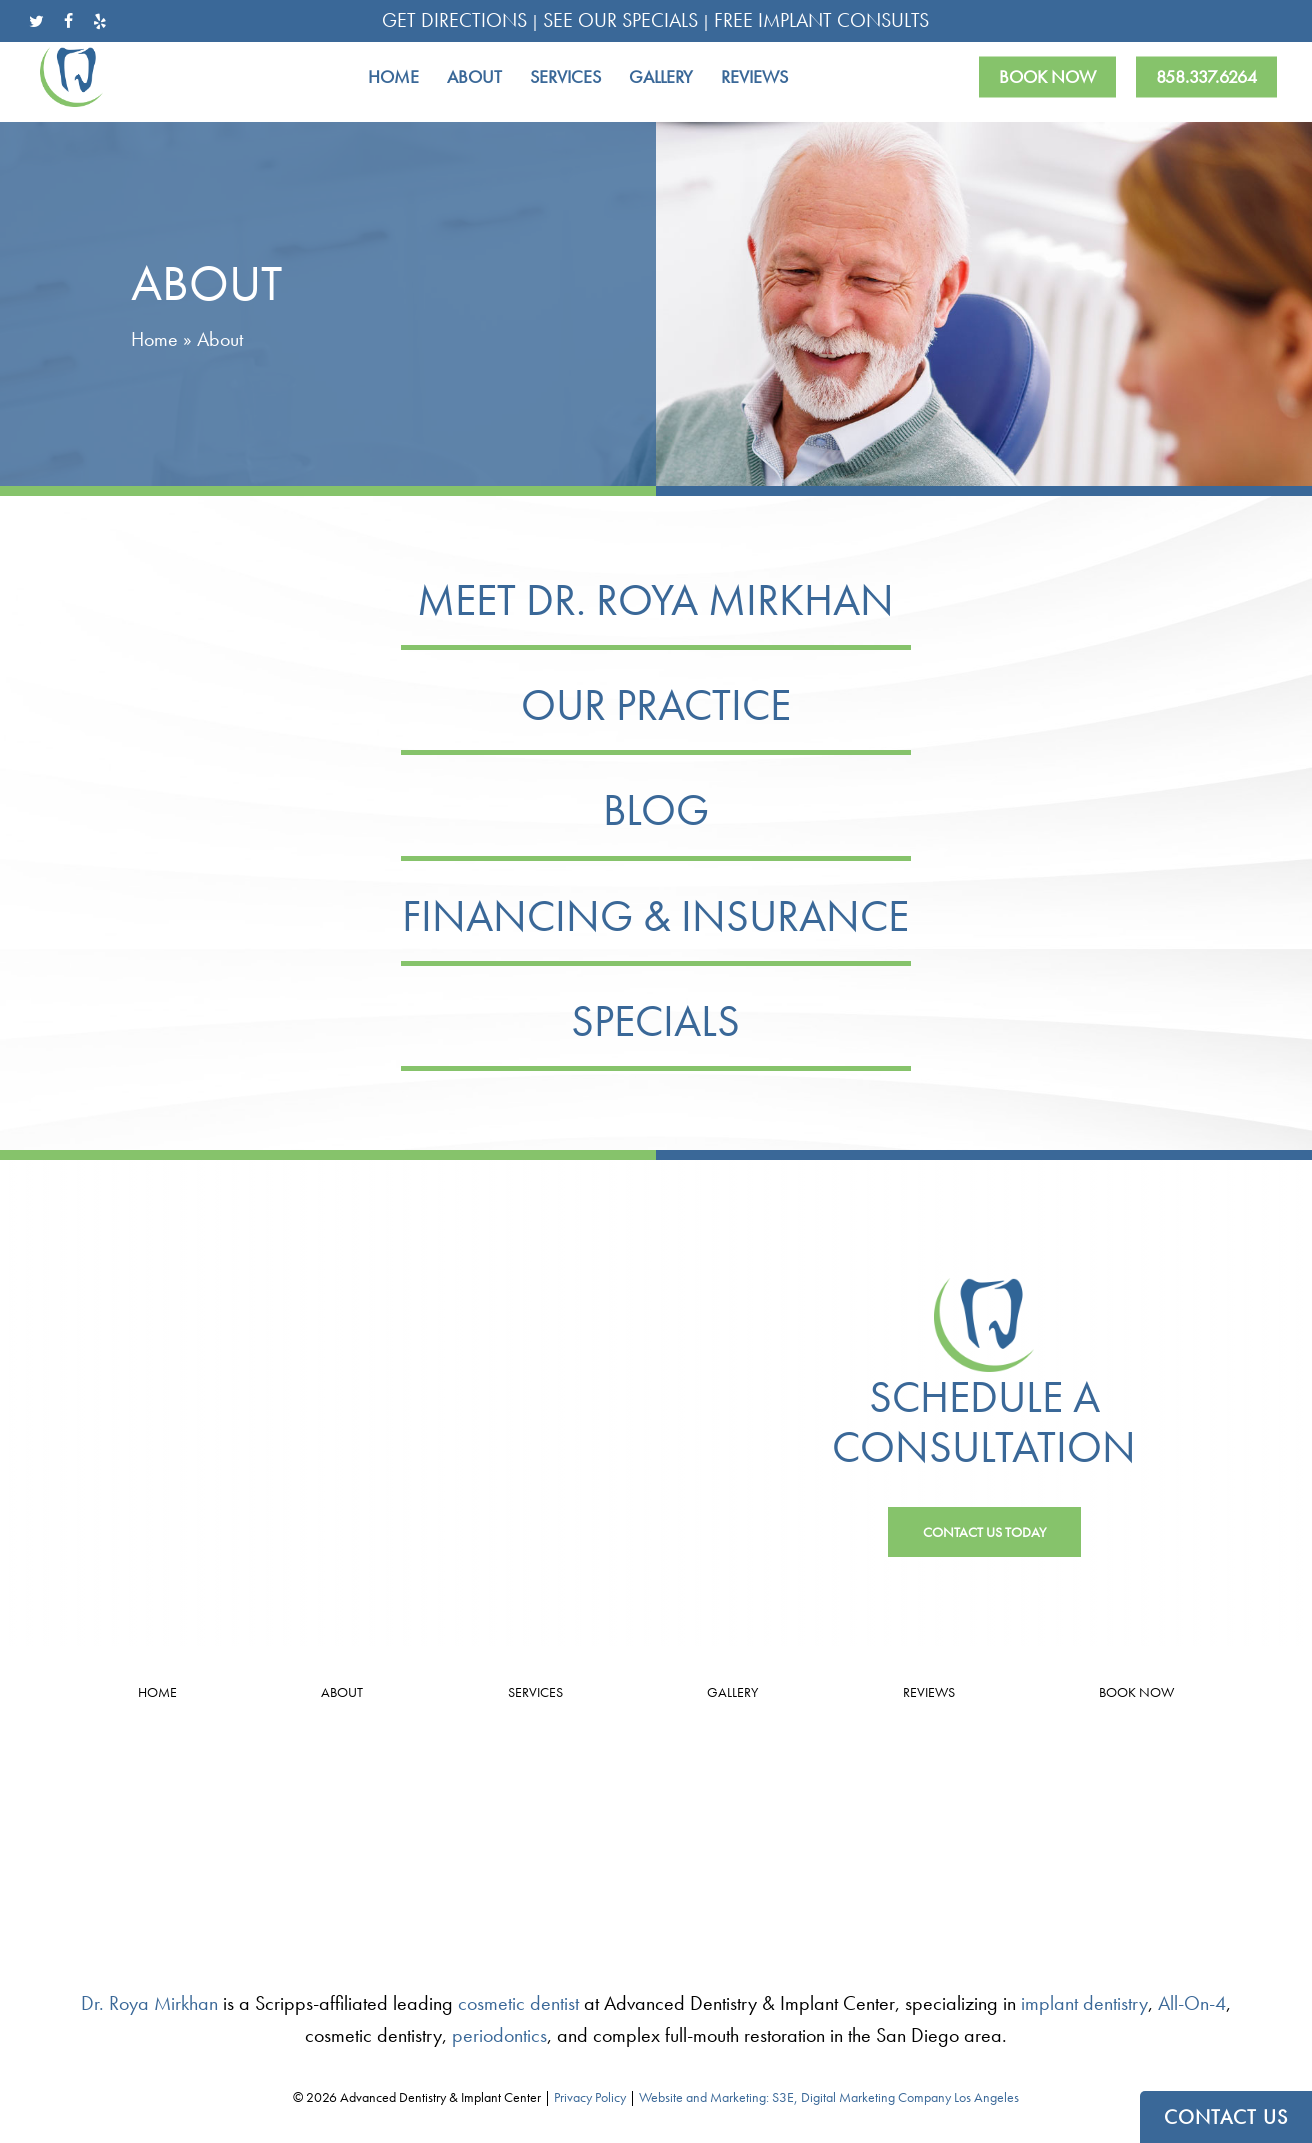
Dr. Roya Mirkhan (149, 2003)
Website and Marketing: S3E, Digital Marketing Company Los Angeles (829, 2097)
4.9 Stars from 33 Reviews (219, 1824)
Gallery (732, 1692)
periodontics (499, 2035)
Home (154, 339)
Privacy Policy (590, 2097)
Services (535, 1692)
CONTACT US (1226, 2117)
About (342, 1692)
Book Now (1136, 1692)
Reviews (929, 1692)
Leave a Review (219, 1854)
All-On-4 (1192, 2003)
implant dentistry (1084, 2003)
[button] (984, 1532)
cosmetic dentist (518, 2003)
